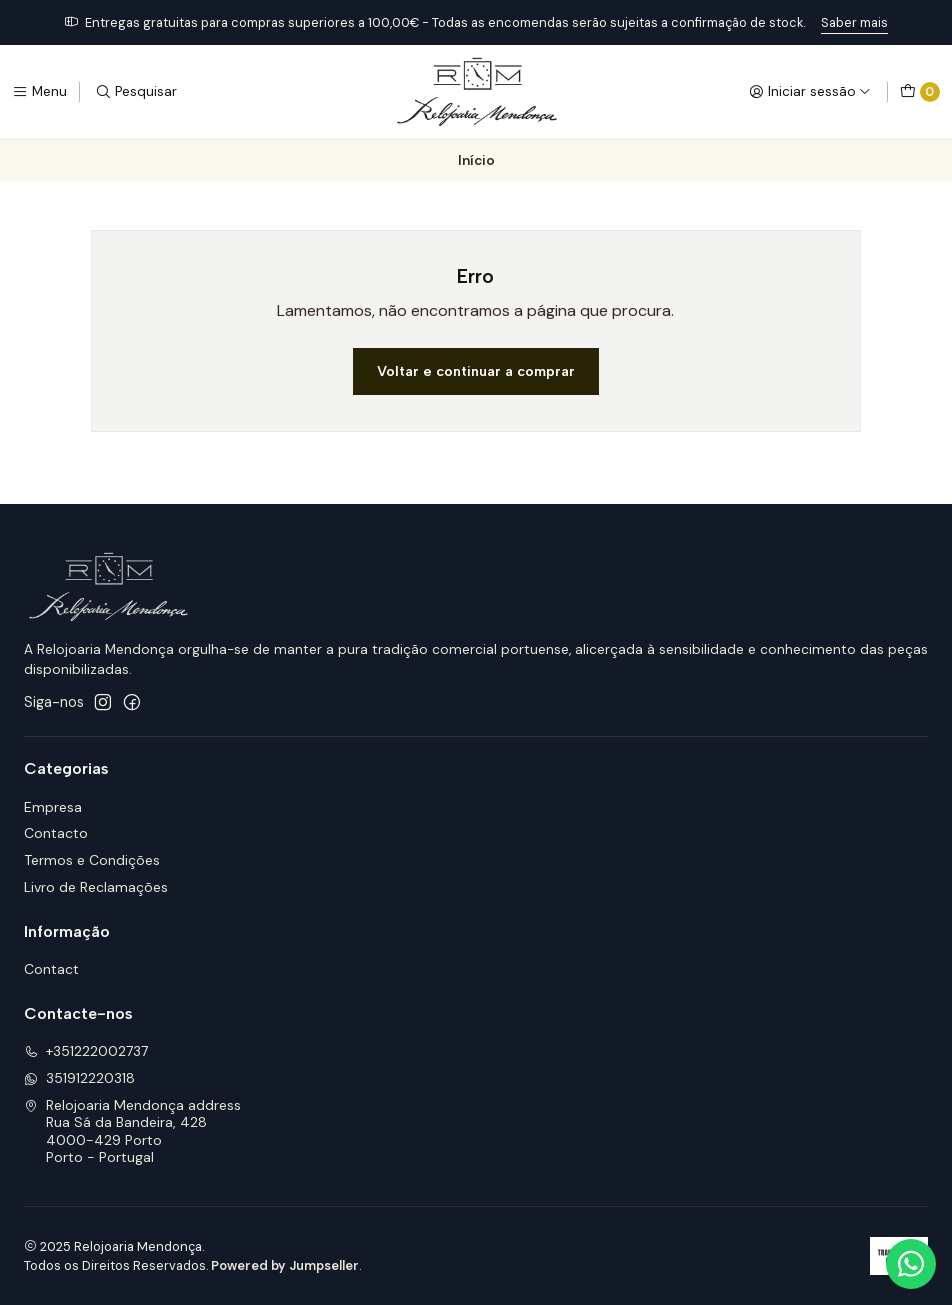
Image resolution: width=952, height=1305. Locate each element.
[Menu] (39, 92)
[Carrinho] (920, 92)
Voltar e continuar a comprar (476, 371)
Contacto (56, 833)
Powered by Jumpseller (285, 1265)
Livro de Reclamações (96, 887)
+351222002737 (86, 1051)
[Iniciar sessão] (810, 92)
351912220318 (79, 1078)
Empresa (53, 807)
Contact (51, 969)
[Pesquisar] (136, 92)
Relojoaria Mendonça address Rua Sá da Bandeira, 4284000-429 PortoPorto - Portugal (132, 1131)
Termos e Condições (92, 860)
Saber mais (854, 22)
